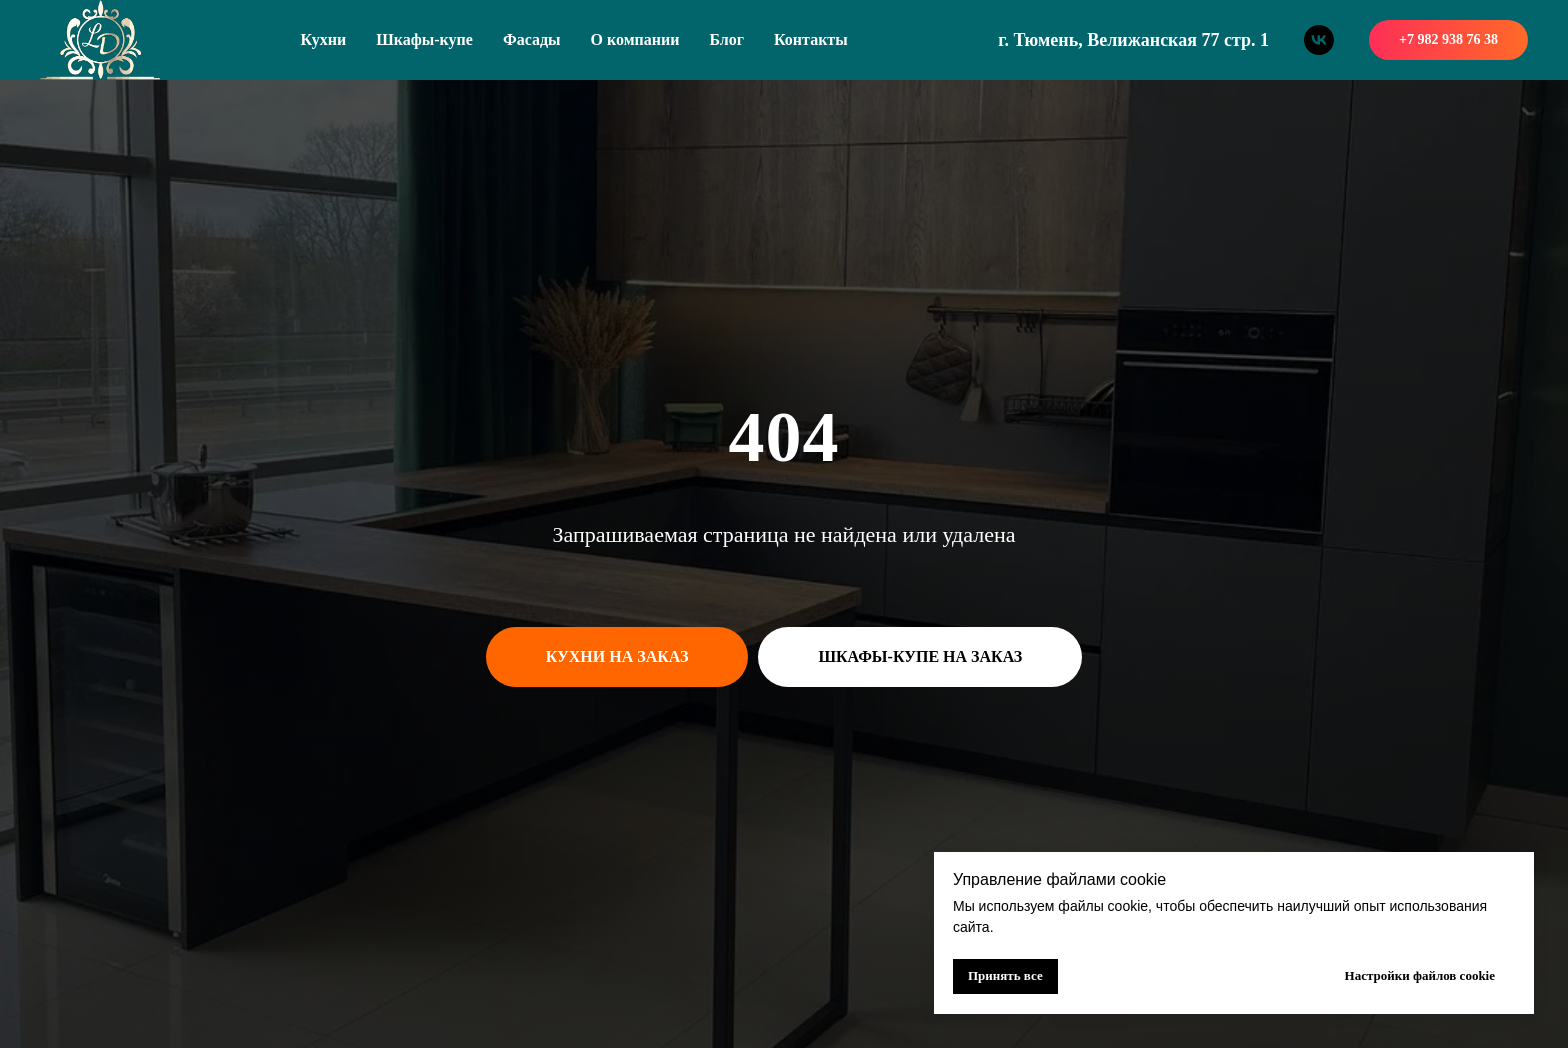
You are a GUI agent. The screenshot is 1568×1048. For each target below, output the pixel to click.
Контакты (811, 39)
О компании (635, 39)
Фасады (532, 39)
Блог (726, 39)
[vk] (1319, 40)
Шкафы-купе (424, 39)
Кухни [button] (324, 39)
